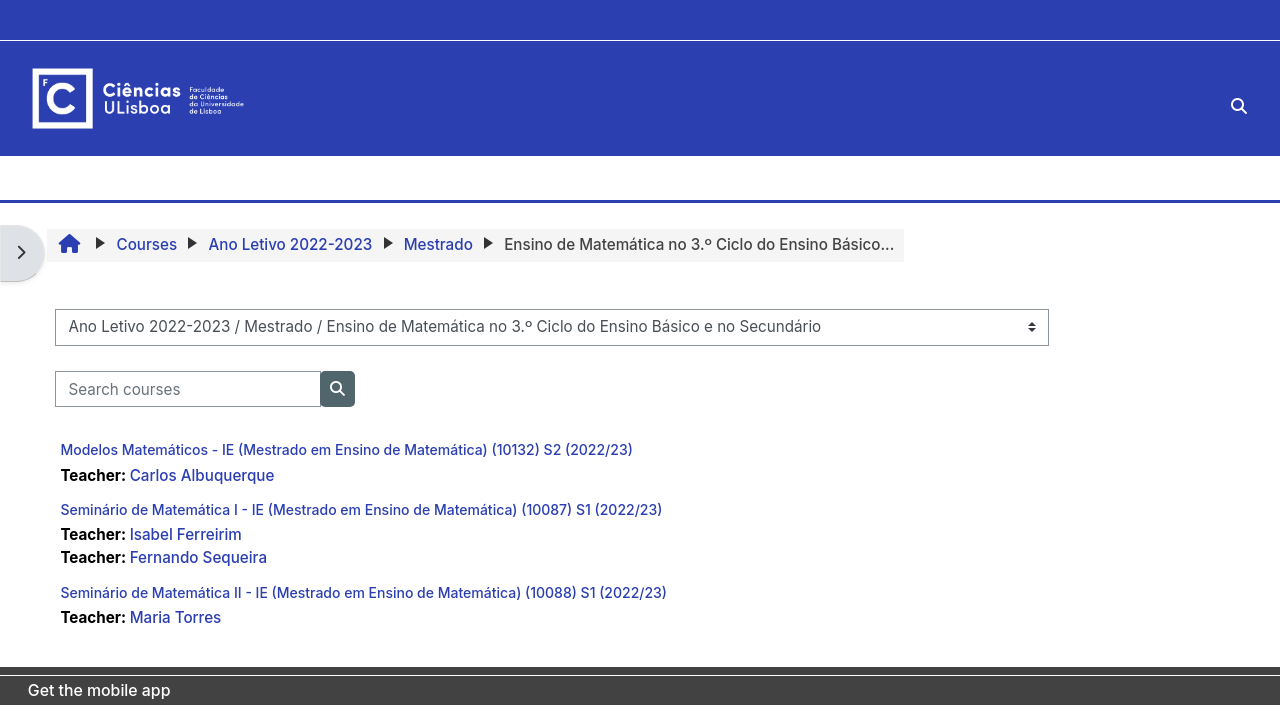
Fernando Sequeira (198, 557)
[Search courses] (188, 389)
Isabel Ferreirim (186, 534)
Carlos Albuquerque (202, 475)
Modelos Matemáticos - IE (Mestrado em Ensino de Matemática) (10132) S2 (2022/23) (346, 449)
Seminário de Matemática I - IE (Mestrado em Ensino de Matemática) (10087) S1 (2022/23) (361, 509)
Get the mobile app (99, 690)
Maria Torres (176, 617)
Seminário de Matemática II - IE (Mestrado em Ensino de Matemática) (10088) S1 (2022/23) (363, 592)
